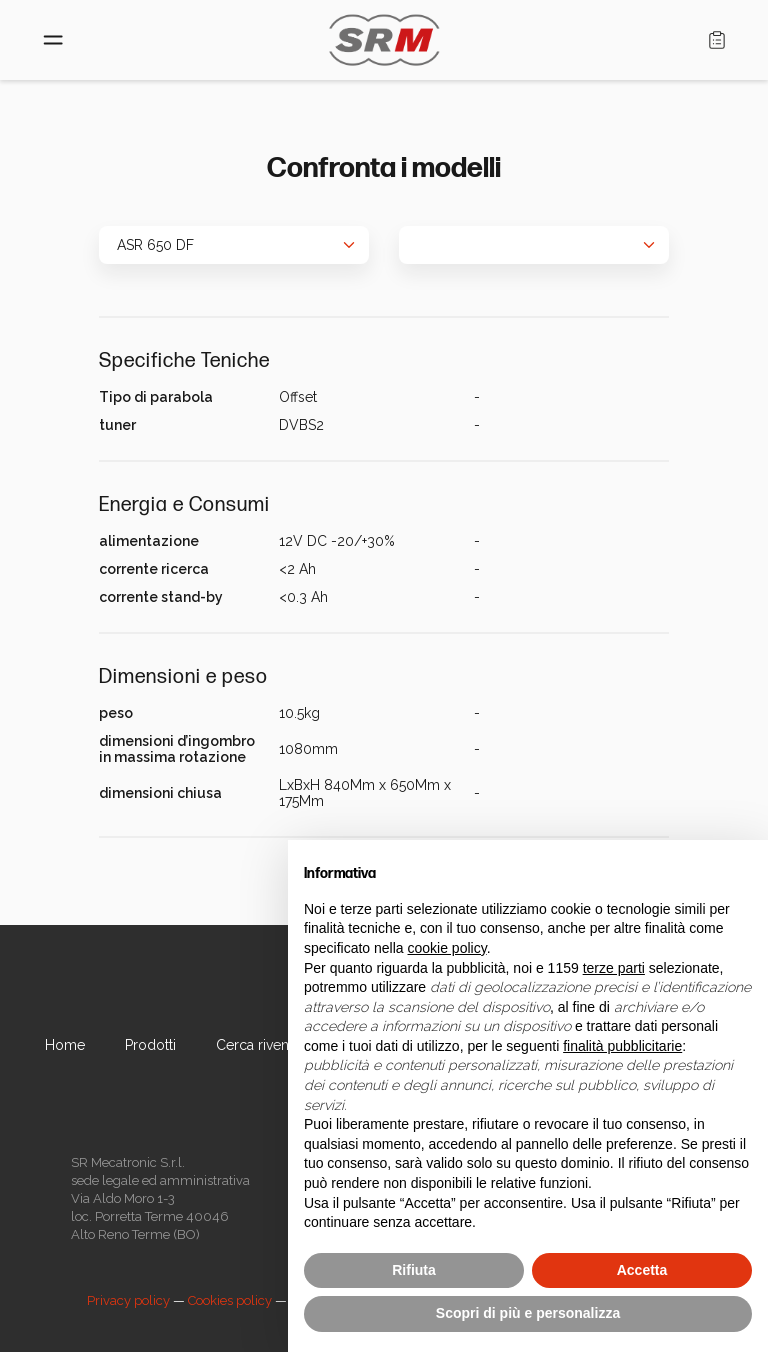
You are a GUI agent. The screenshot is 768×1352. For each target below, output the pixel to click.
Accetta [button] (642, 1270)
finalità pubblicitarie (622, 1046)
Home (65, 1045)
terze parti (614, 968)
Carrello (717, 40)
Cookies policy (230, 1300)
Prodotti (150, 1045)
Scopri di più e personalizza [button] (528, 1313)
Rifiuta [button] (414, 1270)
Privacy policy (128, 1300)
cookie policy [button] (447, 948)
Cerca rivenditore (271, 1045)
